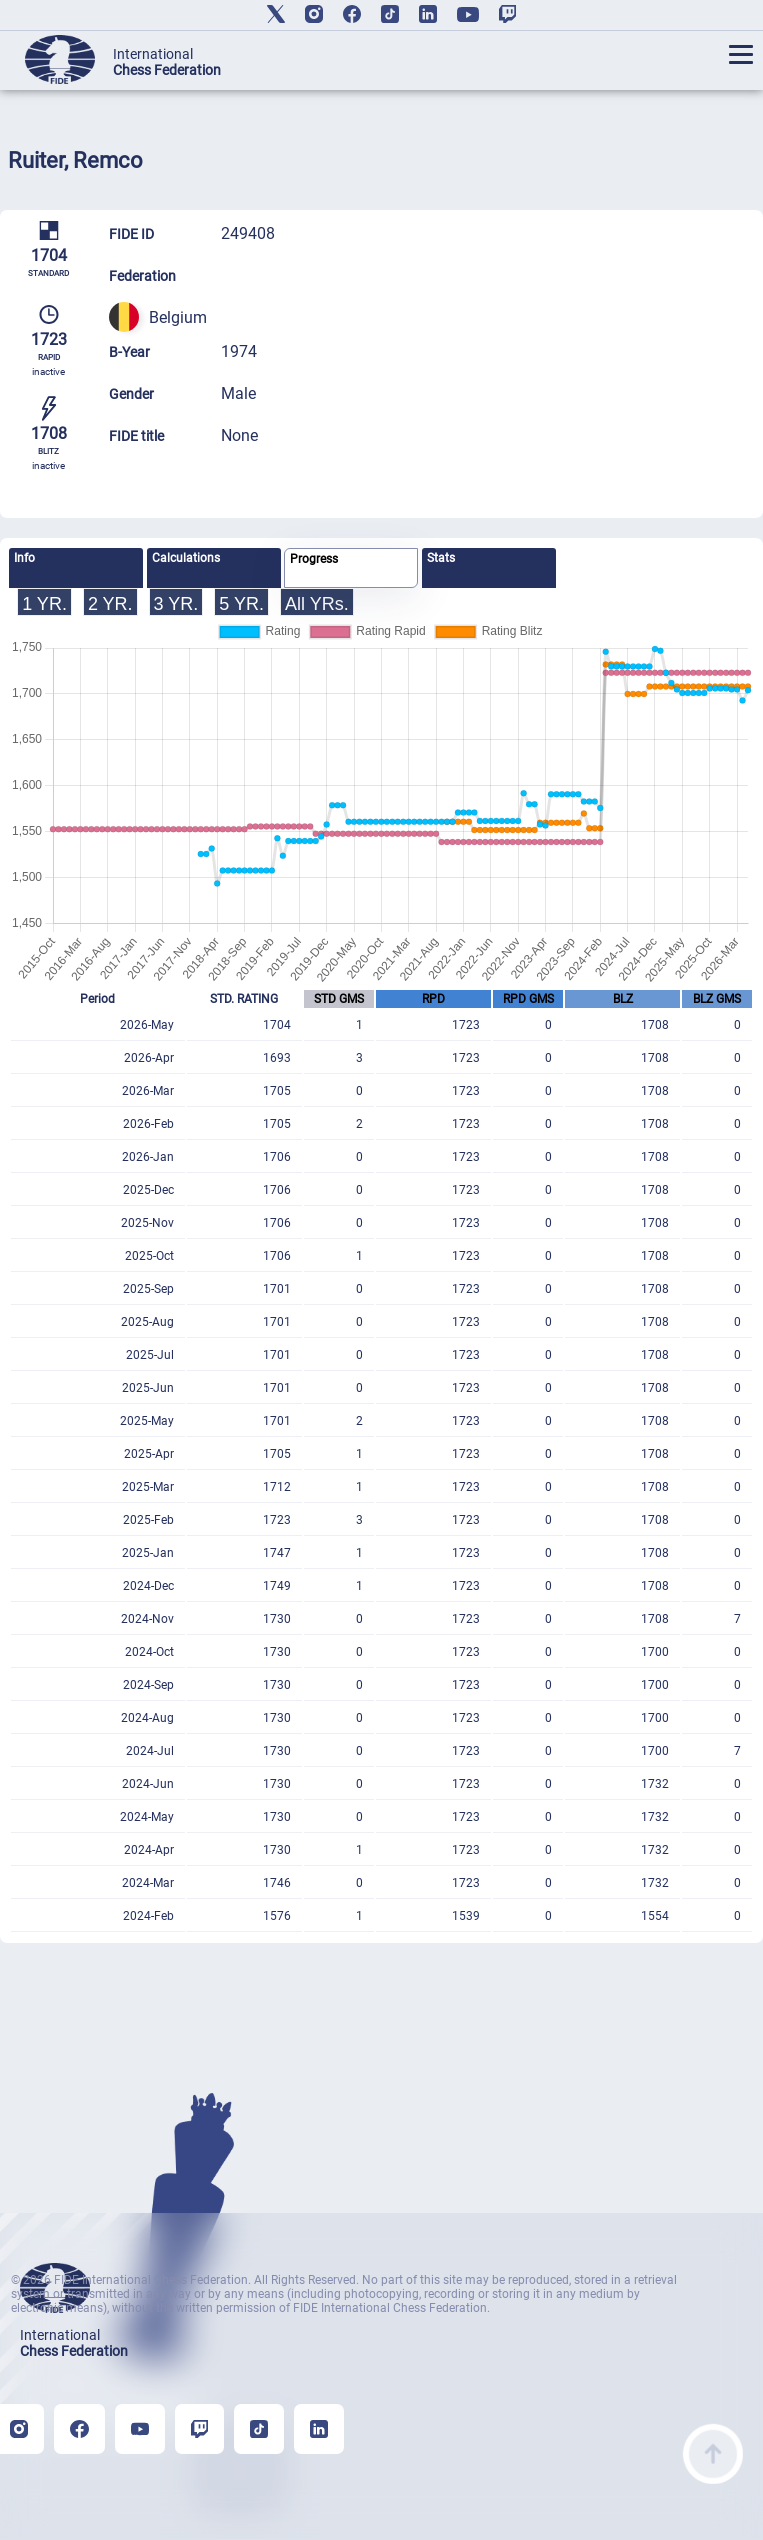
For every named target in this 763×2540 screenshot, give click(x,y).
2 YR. (110, 604)
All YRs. (317, 604)
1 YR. (44, 604)
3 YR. (176, 604)
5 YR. (241, 604)
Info (24, 558)
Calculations (186, 558)
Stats (441, 558)
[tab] (76, 568)
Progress (314, 559)
